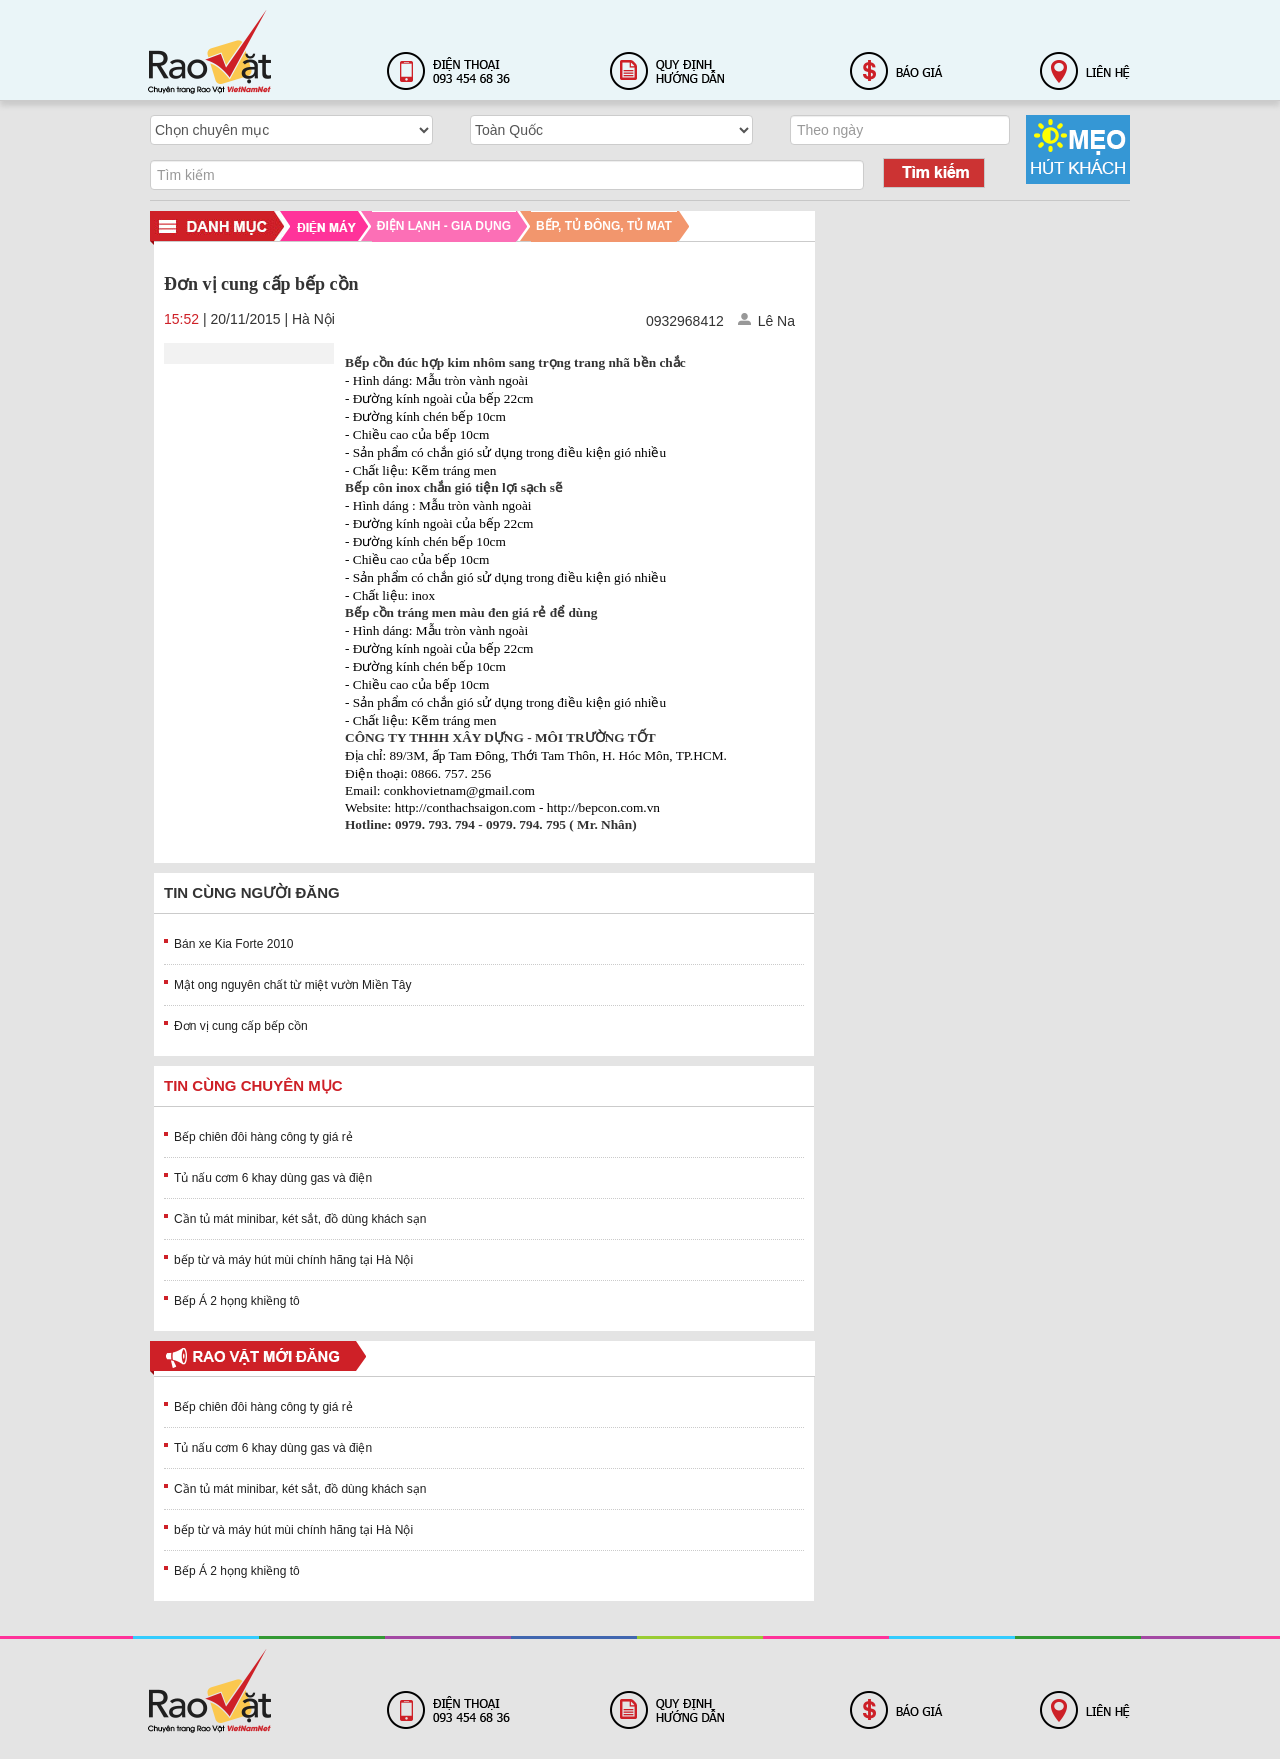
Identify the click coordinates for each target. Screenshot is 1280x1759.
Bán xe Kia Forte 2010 (233, 944)
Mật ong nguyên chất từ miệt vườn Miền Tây (293, 985)
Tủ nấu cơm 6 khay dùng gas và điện (273, 1178)
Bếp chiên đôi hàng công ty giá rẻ (263, 1137)
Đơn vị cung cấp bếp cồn (241, 1026)
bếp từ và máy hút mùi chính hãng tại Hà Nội (293, 1260)
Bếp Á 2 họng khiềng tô (237, 1301)
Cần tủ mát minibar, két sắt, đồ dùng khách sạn (300, 1219)
